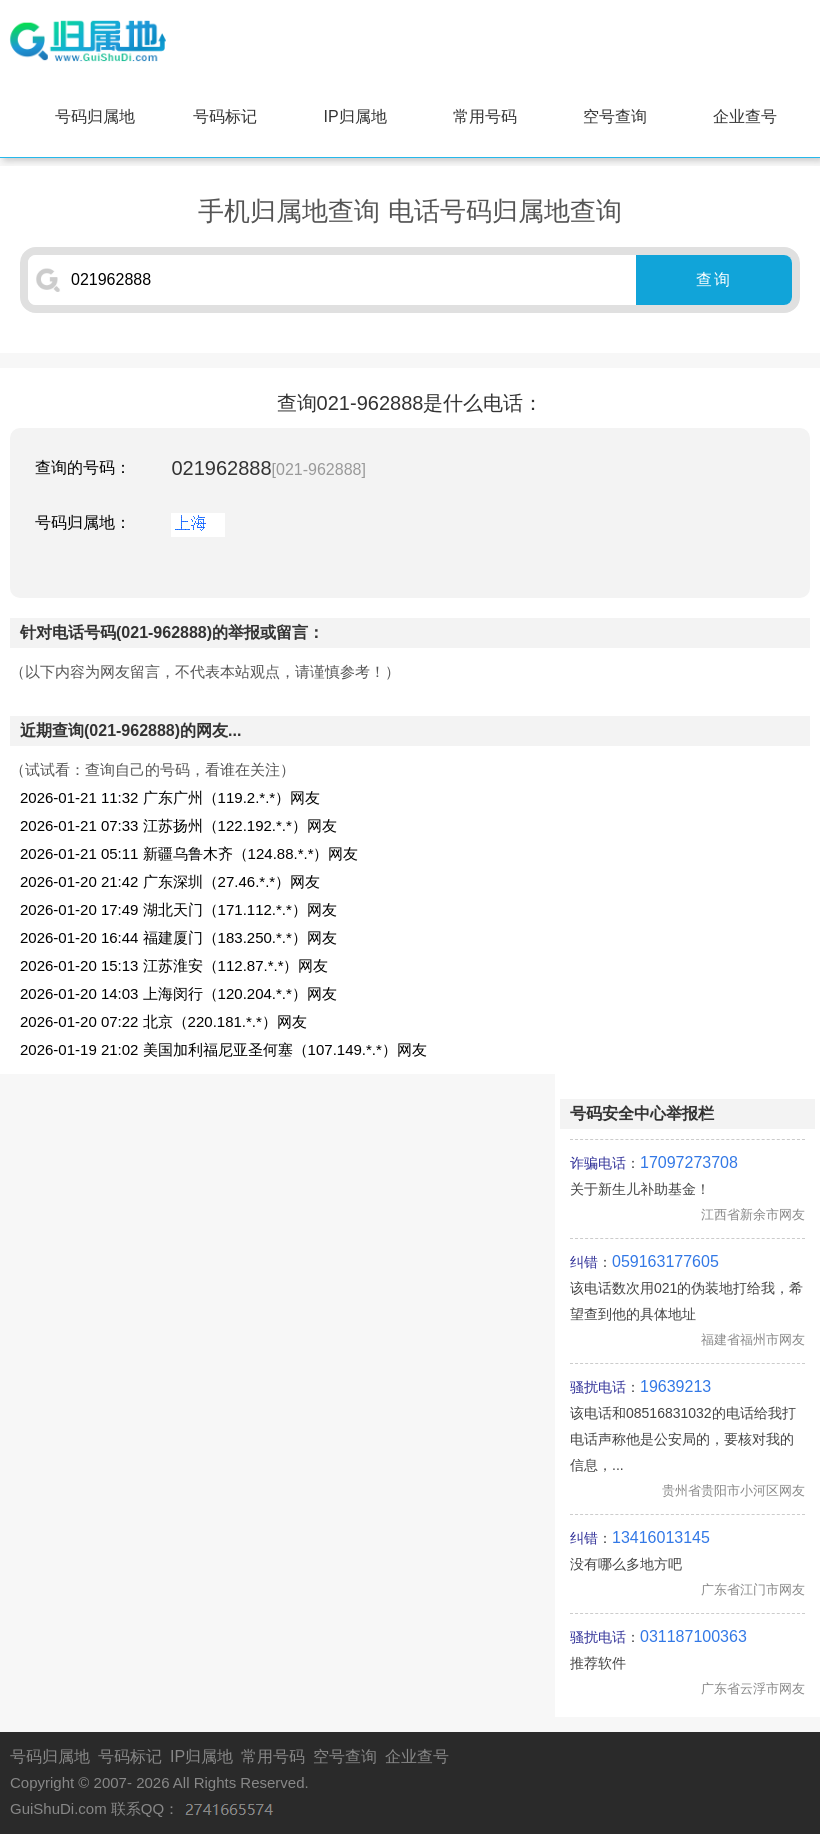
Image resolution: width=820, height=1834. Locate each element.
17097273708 (689, 1162)
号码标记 (225, 116)
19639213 (675, 1386)
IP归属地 (354, 116)
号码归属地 (95, 116)
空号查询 (615, 116)
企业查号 (745, 116)
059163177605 (665, 1261)
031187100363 (693, 1636)
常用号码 (485, 116)
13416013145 (661, 1537)
